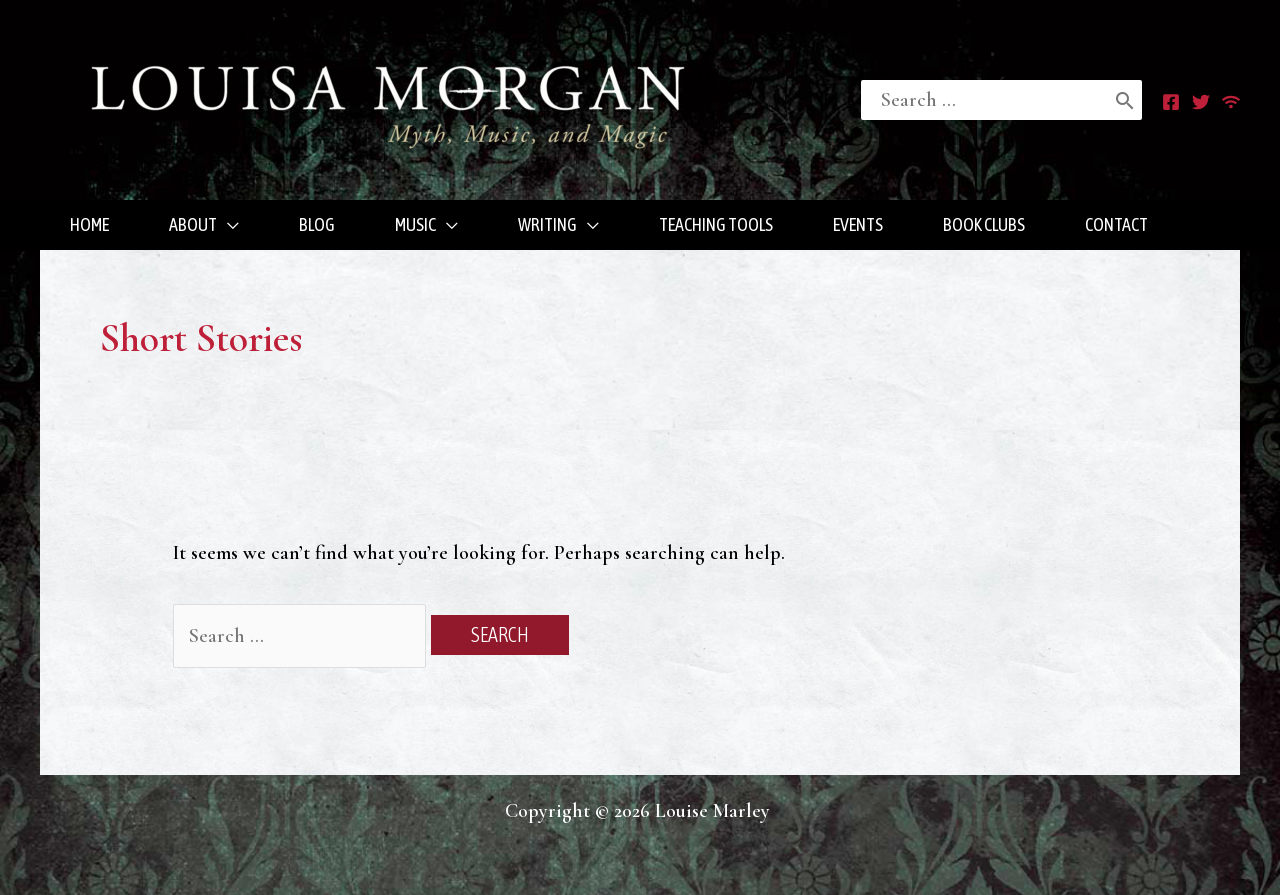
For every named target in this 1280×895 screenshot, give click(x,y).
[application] (228, 225)
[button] (204, 225)
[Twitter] (1201, 102)
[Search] (1125, 100)
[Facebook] (1171, 102)
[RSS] (1231, 102)
